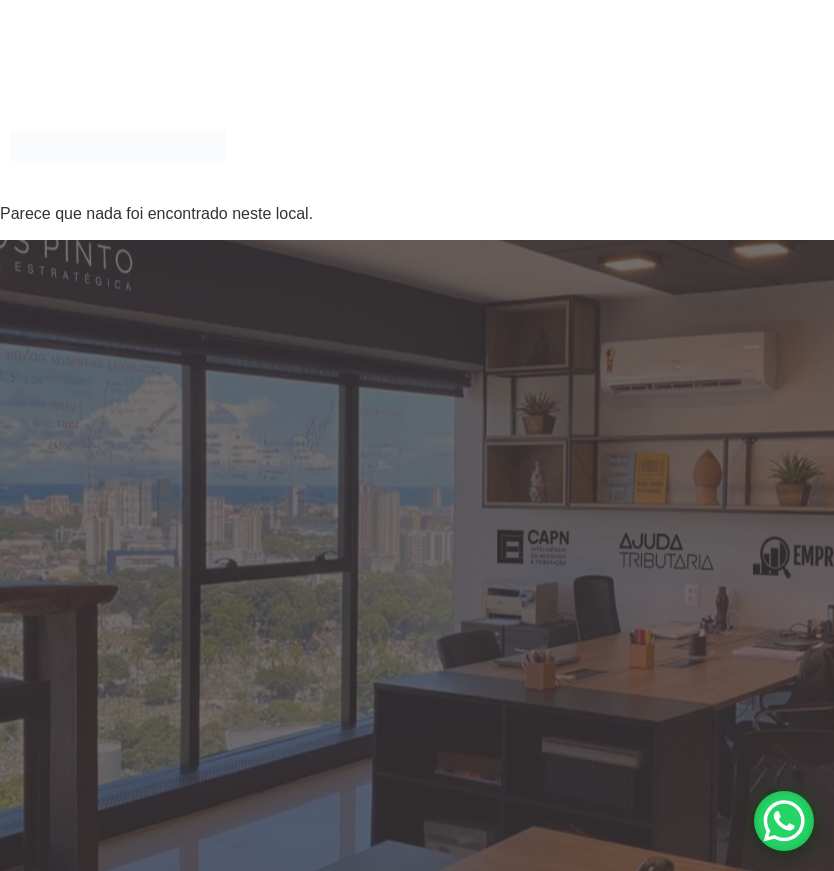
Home (280, 122)
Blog (789, 122)
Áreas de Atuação (392, 122)
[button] (398, 123)
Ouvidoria (535, 168)
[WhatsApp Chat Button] (784, 821)
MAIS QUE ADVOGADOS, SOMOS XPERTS (617, 122)
